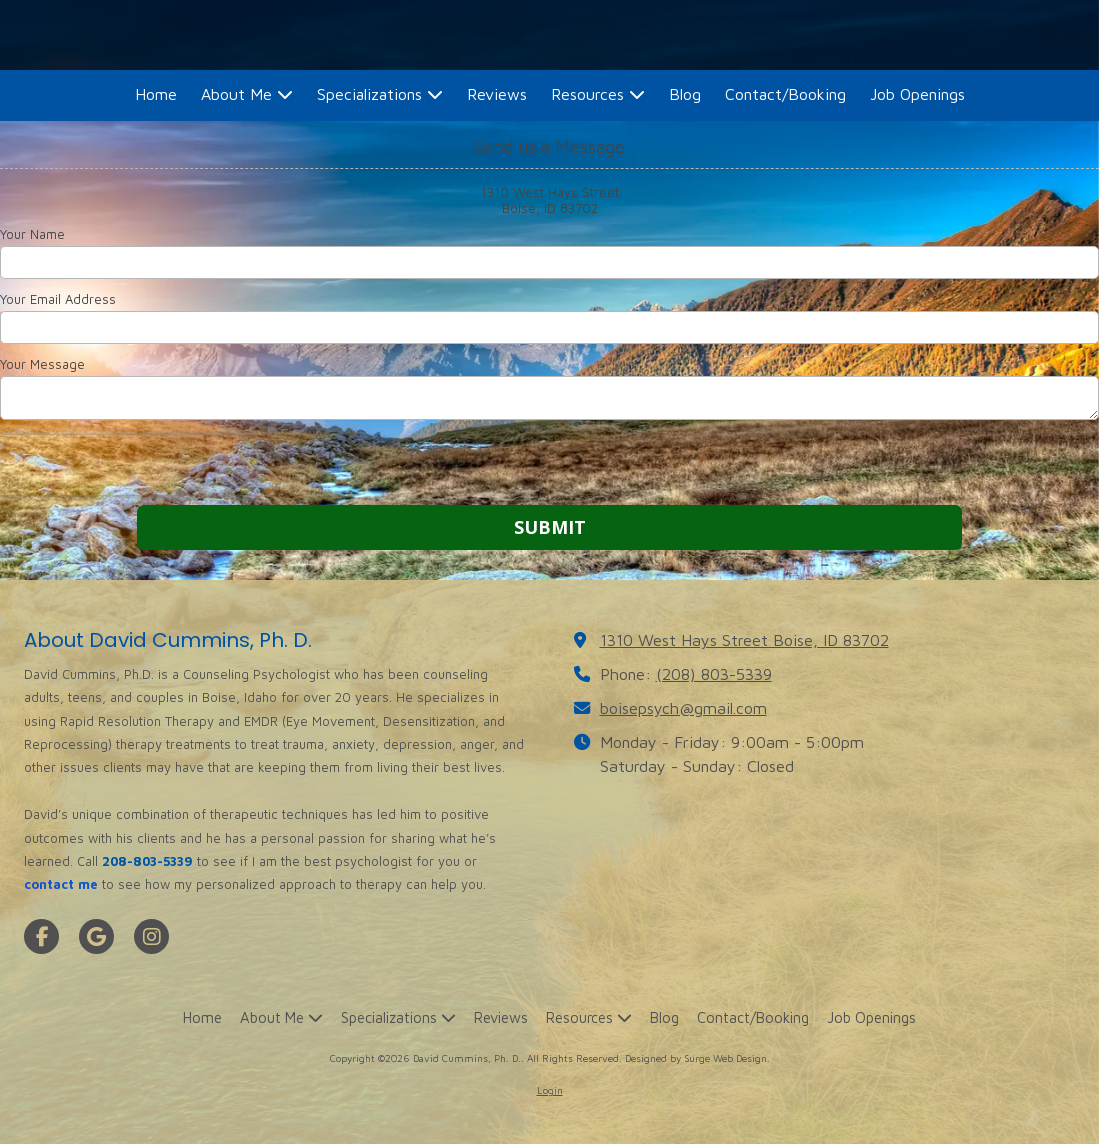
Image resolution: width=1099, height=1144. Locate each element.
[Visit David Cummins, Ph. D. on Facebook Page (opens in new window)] (41, 936)
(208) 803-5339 (714, 673)
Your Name (32, 234)
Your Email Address (58, 299)
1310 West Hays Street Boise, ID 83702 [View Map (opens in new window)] (744, 639)
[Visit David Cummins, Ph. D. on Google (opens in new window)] (96, 936)
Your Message (42, 364)
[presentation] (128, 465)
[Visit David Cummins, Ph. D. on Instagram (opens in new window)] (151, 936)
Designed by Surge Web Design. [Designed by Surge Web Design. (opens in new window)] (697, 1058)
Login (550, 1090)
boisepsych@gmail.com (683, 707)
